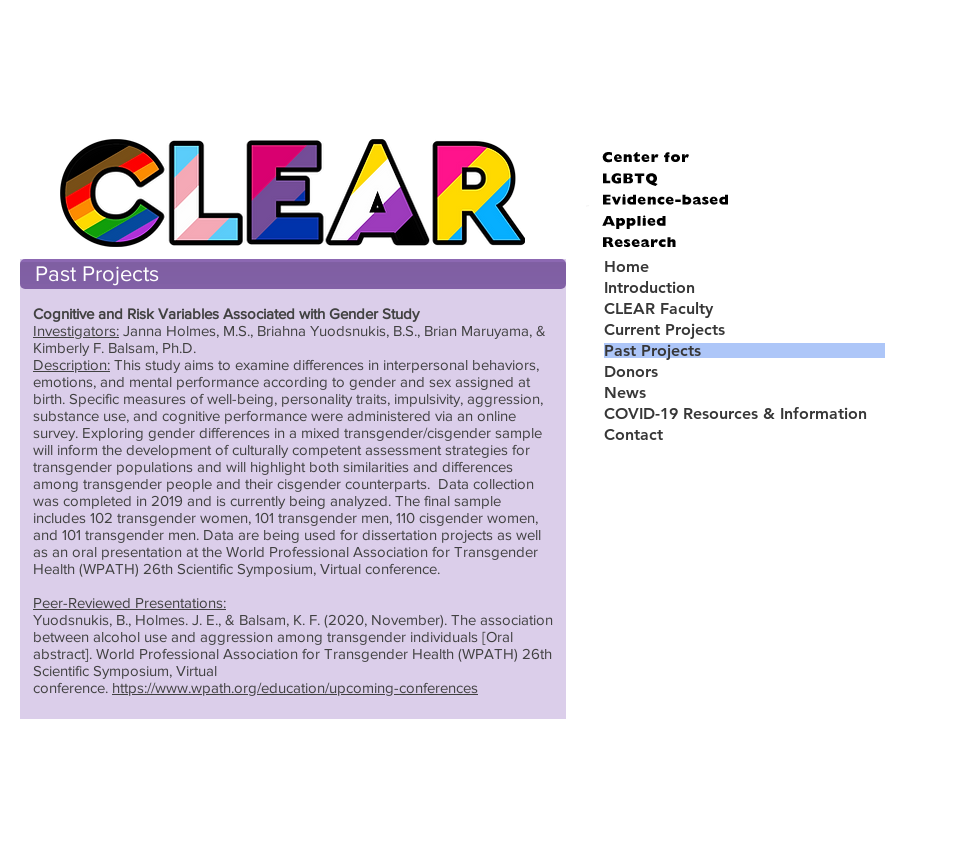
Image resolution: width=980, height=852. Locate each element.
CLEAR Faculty (658, 308)
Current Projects (664, 329)
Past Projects (652, 350)
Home (626, 266)
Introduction (649, 287)
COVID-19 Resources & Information (735, 413)
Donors (631, 371)
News (625, 392)
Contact (633, 434)
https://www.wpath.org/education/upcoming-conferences (295, 687)
